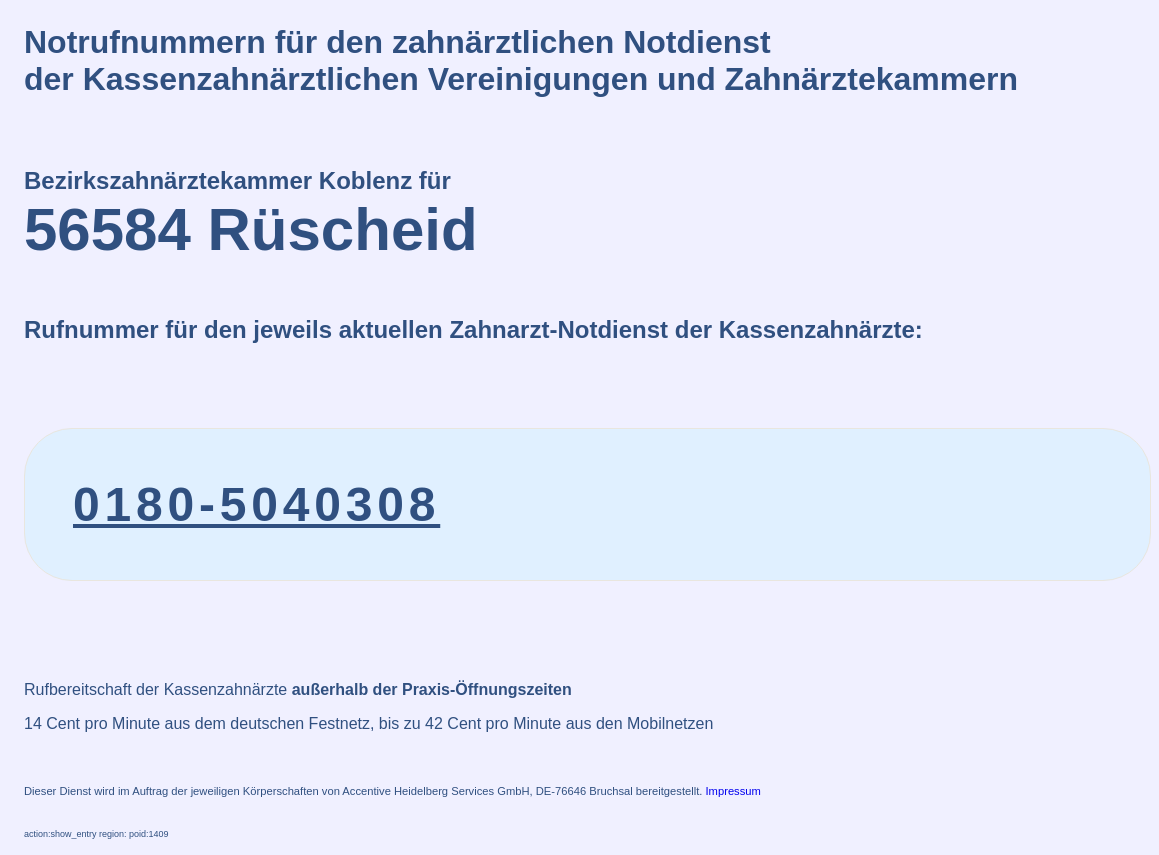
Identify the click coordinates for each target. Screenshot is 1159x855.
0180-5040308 (256, 504)
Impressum (733, 791)
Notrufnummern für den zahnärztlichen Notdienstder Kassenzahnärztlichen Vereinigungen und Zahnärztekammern (521, 60)
